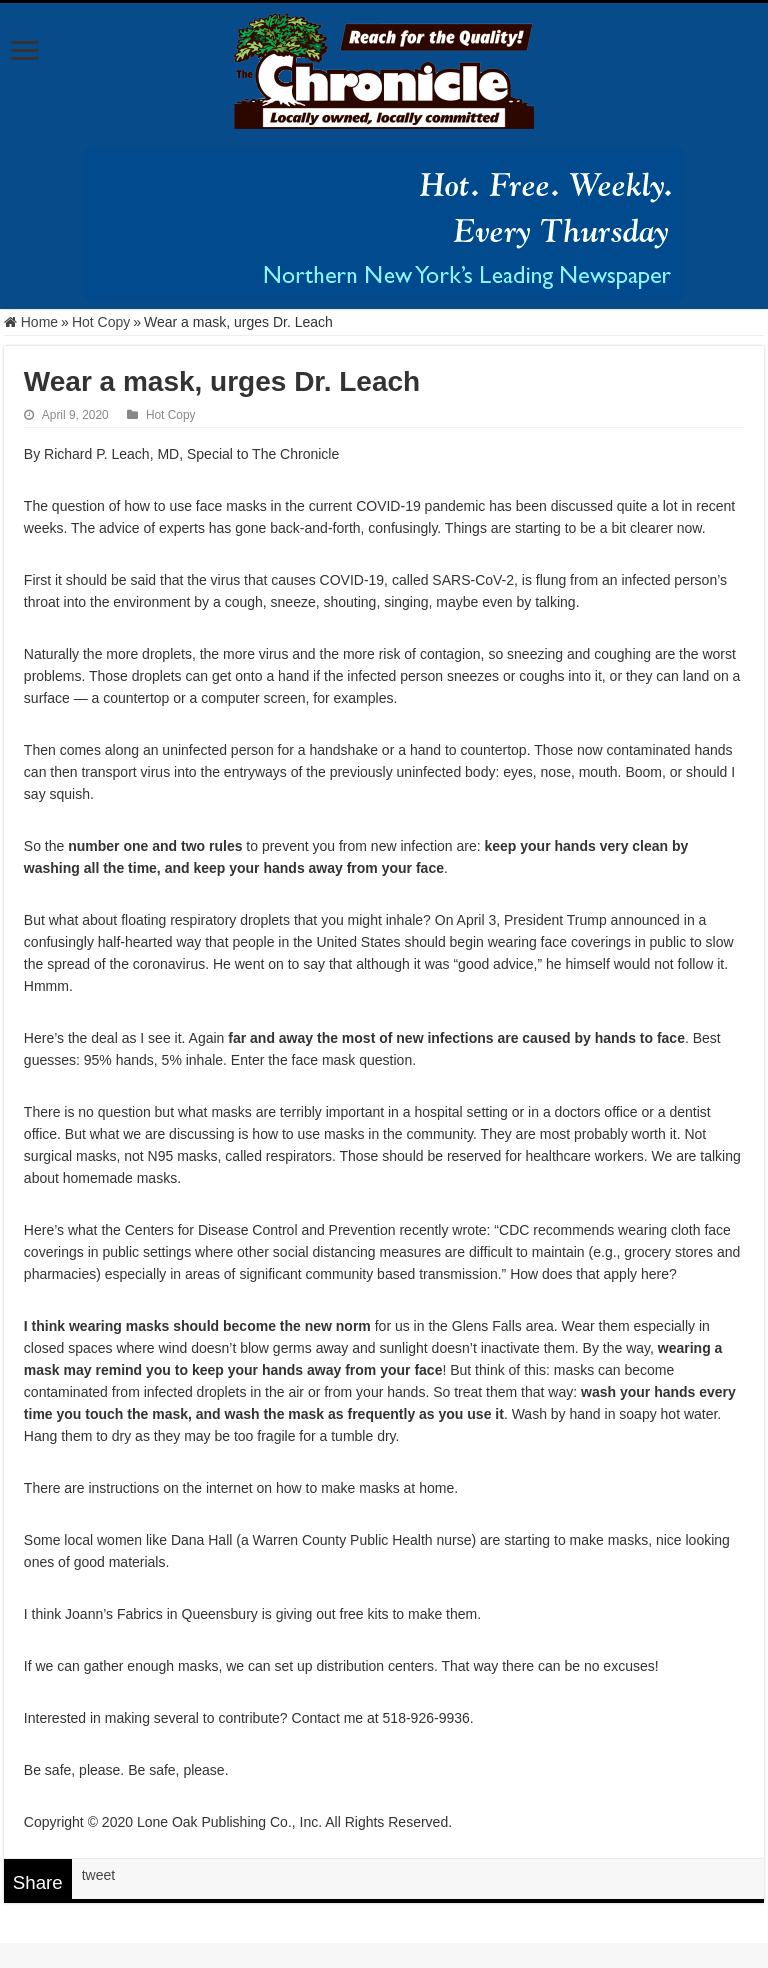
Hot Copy (101, 322)
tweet (98, 1875)
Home (31, 322)
